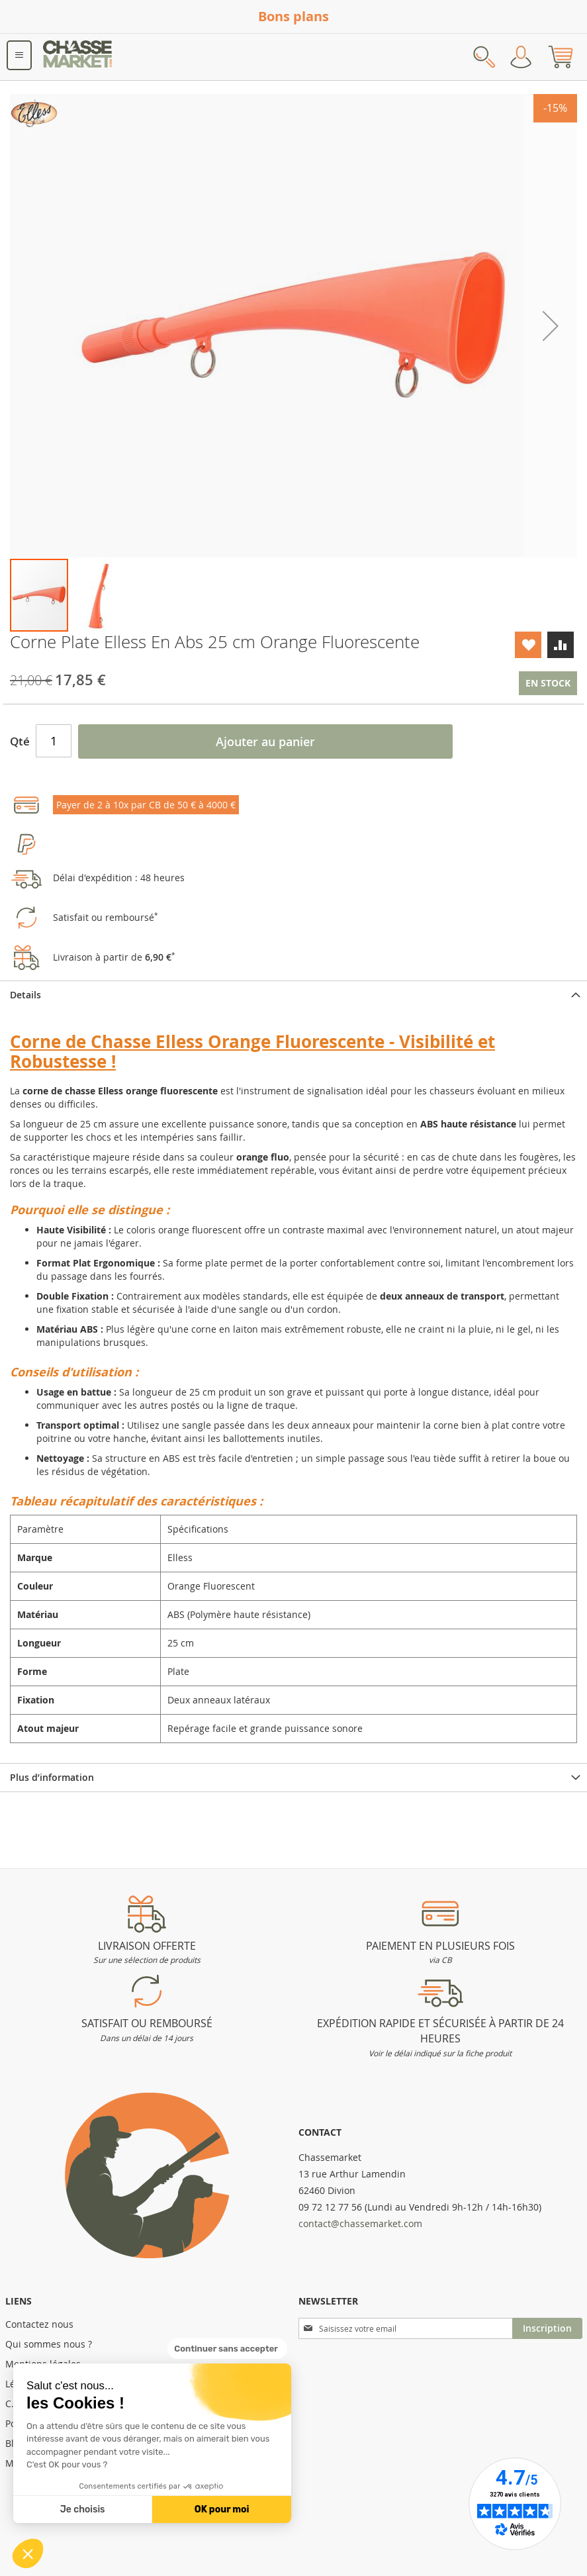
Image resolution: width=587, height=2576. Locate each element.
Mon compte (521, 56)
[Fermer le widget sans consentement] (227, 2349)
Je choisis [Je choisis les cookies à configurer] (82, 2509)
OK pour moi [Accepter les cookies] (222, 2509)
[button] (28, 2553)
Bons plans (293, 16)
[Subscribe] (547, 2328)
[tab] (293, 994)
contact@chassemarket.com (360, 2223)
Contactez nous (39, 2324)
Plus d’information (52, 1777)
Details (25, 994)
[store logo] (78, 56)
